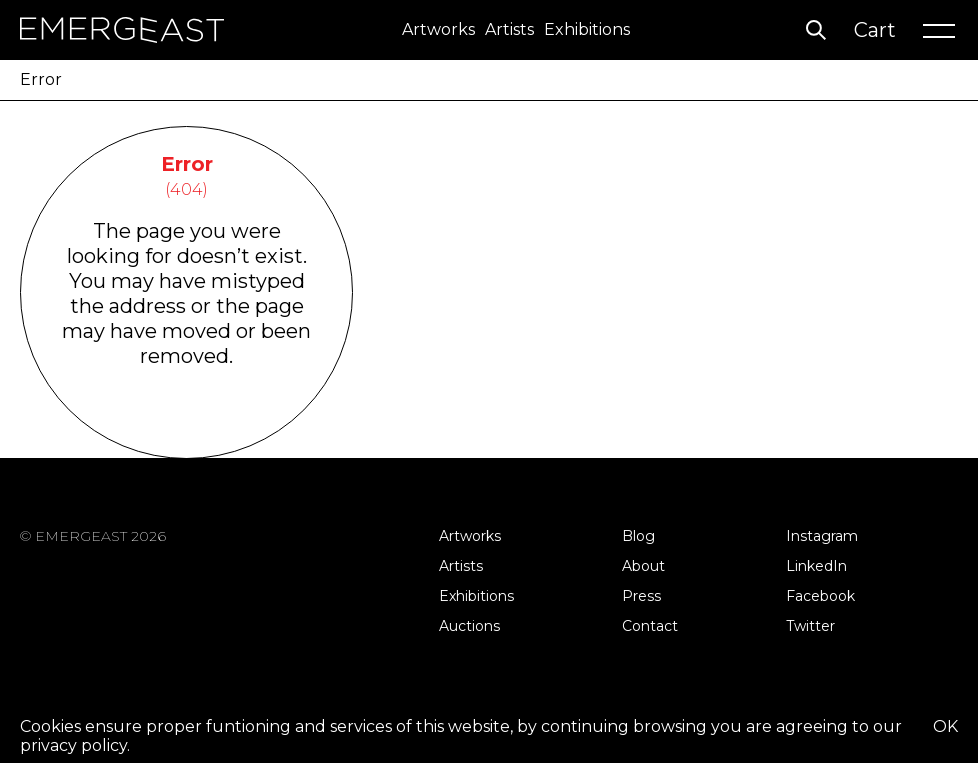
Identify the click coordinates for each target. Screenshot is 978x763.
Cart (875, 30)
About (643, 566)
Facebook (820, 596)
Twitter (810, 626)
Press (641, 596)
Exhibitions (587, 29)
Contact (650, 626)
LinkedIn (816, 566)
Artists (509, 29)
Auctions (469, 626)
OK (945, 726)
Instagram (822, 536)
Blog (638, 536)
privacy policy (73, 745)
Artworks (438, 29)
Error (41, 79)
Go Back (186, 432)
